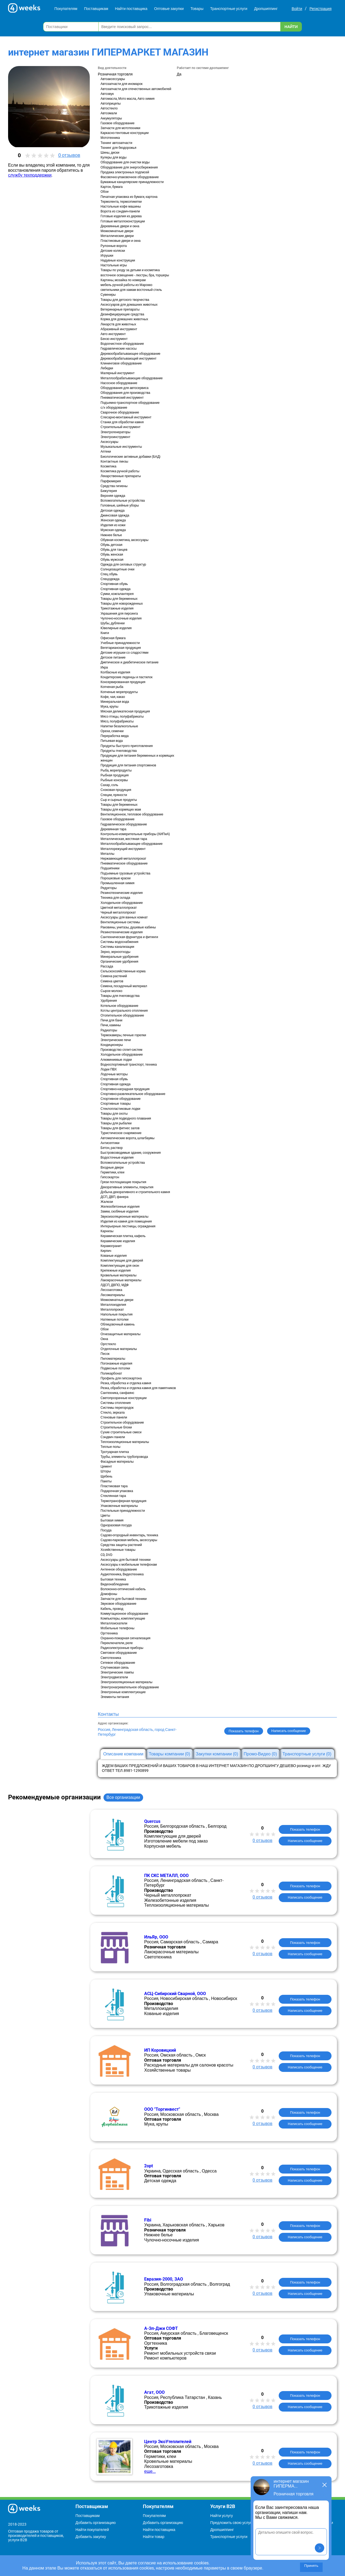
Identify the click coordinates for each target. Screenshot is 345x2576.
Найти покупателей (92, 2529)
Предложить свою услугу (231, 2522)
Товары (197, 8)
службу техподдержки (29, 175)
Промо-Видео (260, 1754)
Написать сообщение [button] (288, 1731)
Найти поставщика (131, 8)
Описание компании (123, 1754)
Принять (311, 2566)
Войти (297, 8)
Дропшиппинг (266, 8)
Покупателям (65, 8)
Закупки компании (217, 1754)
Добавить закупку (90, 2536)
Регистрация (320, 8)
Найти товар (153, 2536)
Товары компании (169, 1754)
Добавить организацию (95, 2522)
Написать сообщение (305, 1841)
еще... (150, 2471)
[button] (319, 2548)
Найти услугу (221, 2515)
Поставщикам (96, 8)
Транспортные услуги (228, 8)
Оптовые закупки (169, 8)
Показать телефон (243, 1731)
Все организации (123, 1797)
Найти (291, 27)
